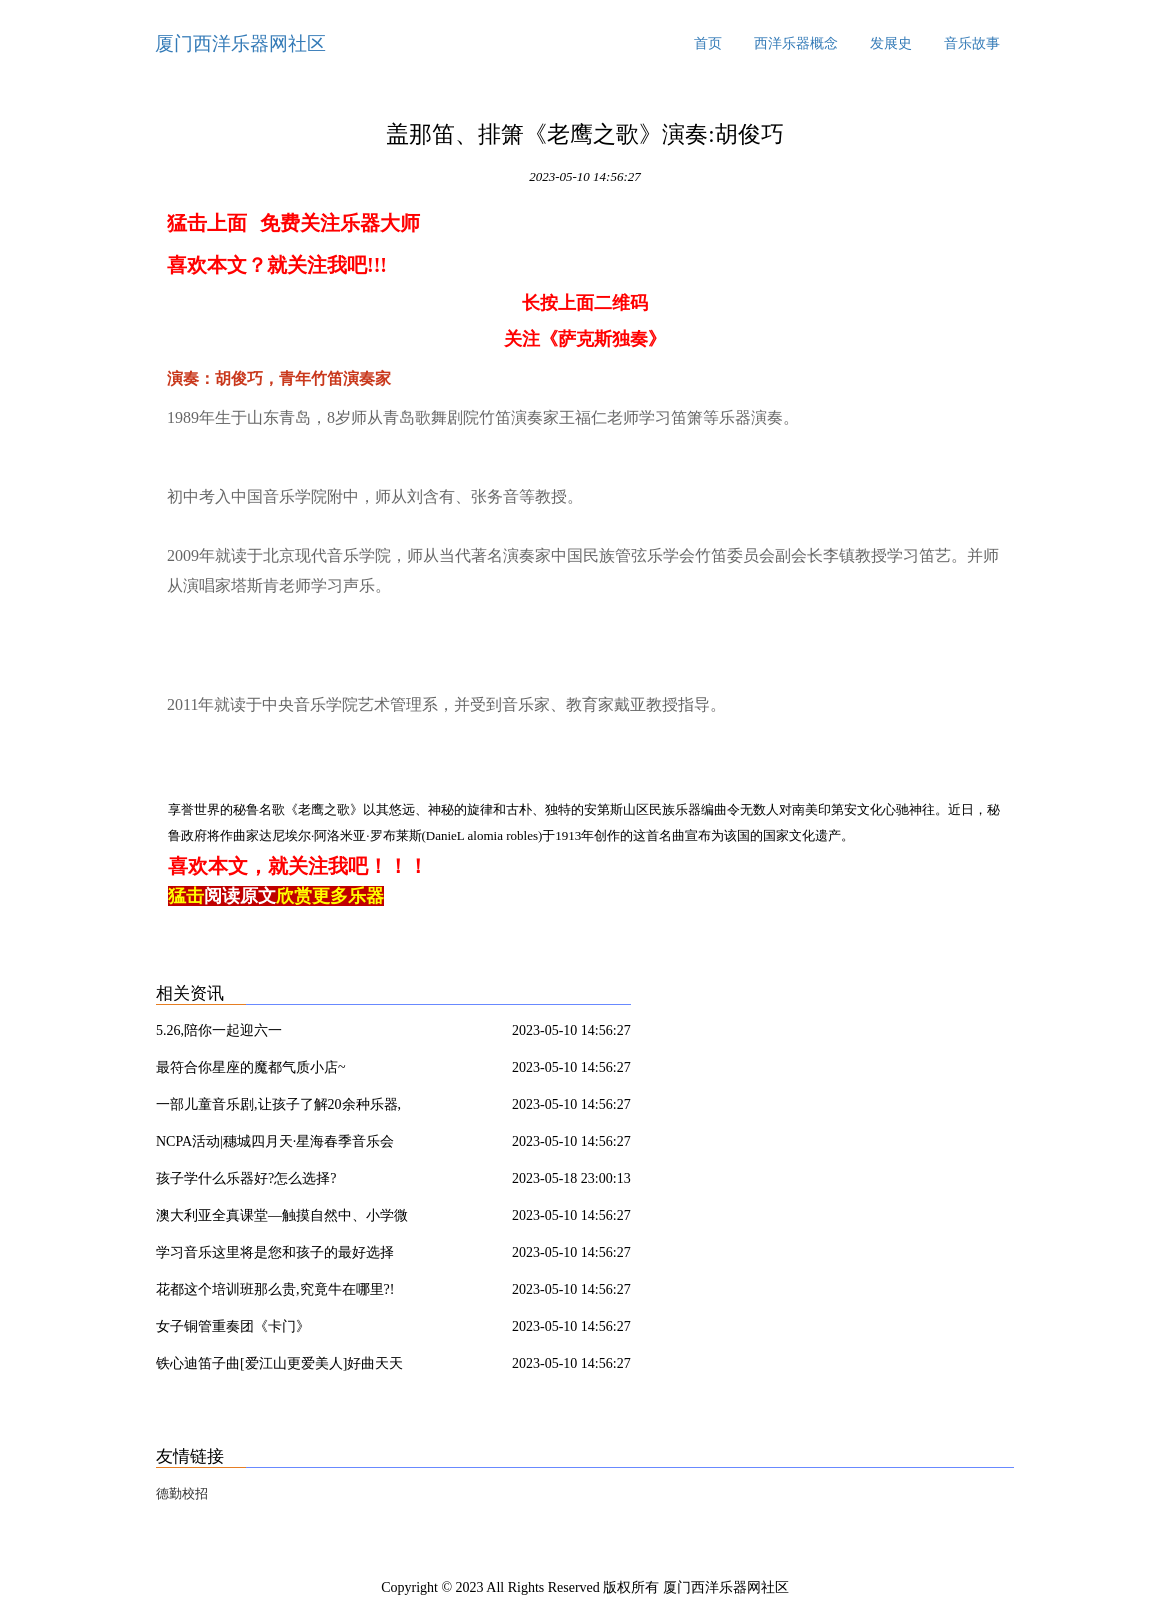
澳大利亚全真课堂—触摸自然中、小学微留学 (282, 1219)
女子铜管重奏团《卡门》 (233, 1326)
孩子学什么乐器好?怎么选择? (246, 1178)
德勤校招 (182, 1493)
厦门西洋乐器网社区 (240, 43)
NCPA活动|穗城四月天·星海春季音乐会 (275, 1141)
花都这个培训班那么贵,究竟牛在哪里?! (275, 1289)
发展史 (891, 43)
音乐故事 (972, 43)
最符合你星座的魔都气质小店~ (251, 1067)
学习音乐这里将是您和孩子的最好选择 (275, 1252)
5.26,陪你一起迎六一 (219, 1030)
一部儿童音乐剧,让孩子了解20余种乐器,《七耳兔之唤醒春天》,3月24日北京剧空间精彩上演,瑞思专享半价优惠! (287, 1108)
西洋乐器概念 (796, 43)
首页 (708, 43)
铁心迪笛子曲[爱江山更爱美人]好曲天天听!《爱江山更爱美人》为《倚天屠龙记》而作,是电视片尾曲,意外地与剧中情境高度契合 (285, 1367)
